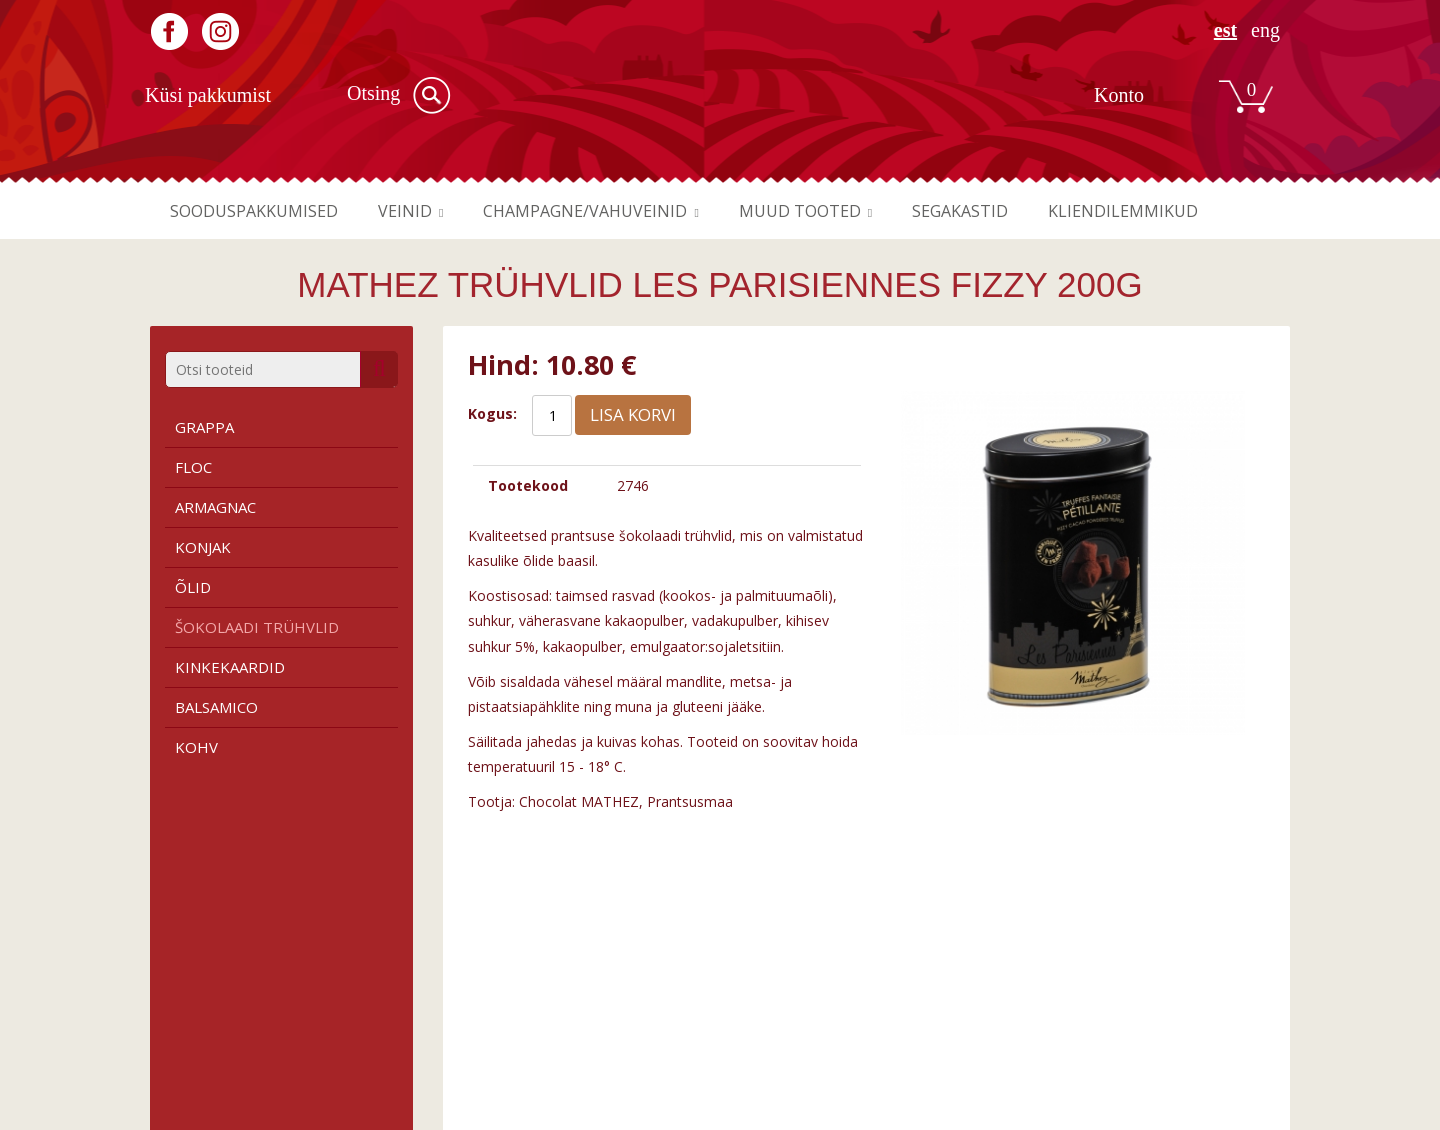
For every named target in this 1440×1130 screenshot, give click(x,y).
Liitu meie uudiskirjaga (1094, 1009)
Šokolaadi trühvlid (257, 627)
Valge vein (477, 1009)
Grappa (204, 427)
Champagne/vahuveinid (615, 211)
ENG (1265, 30)
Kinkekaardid (230, 667)
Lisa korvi (633, 414)
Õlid (193, 587)
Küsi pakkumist (208, 95)
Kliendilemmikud (1189, 211)
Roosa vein (480, 1029)
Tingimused (188, 989)
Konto (1119, 95)
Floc (193, 467)
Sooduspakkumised (261, 211)
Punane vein (483, 989)
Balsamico (216, 707)
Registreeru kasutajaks (1096, 989)
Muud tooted (844, 211)
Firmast (762, 989)
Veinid (423, 211)
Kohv (196, 747)
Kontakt (762, 1029)
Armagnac (215, 507)
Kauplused (770, 1009)
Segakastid (1015, 211)
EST (1225, 30)
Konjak (203, 547)
